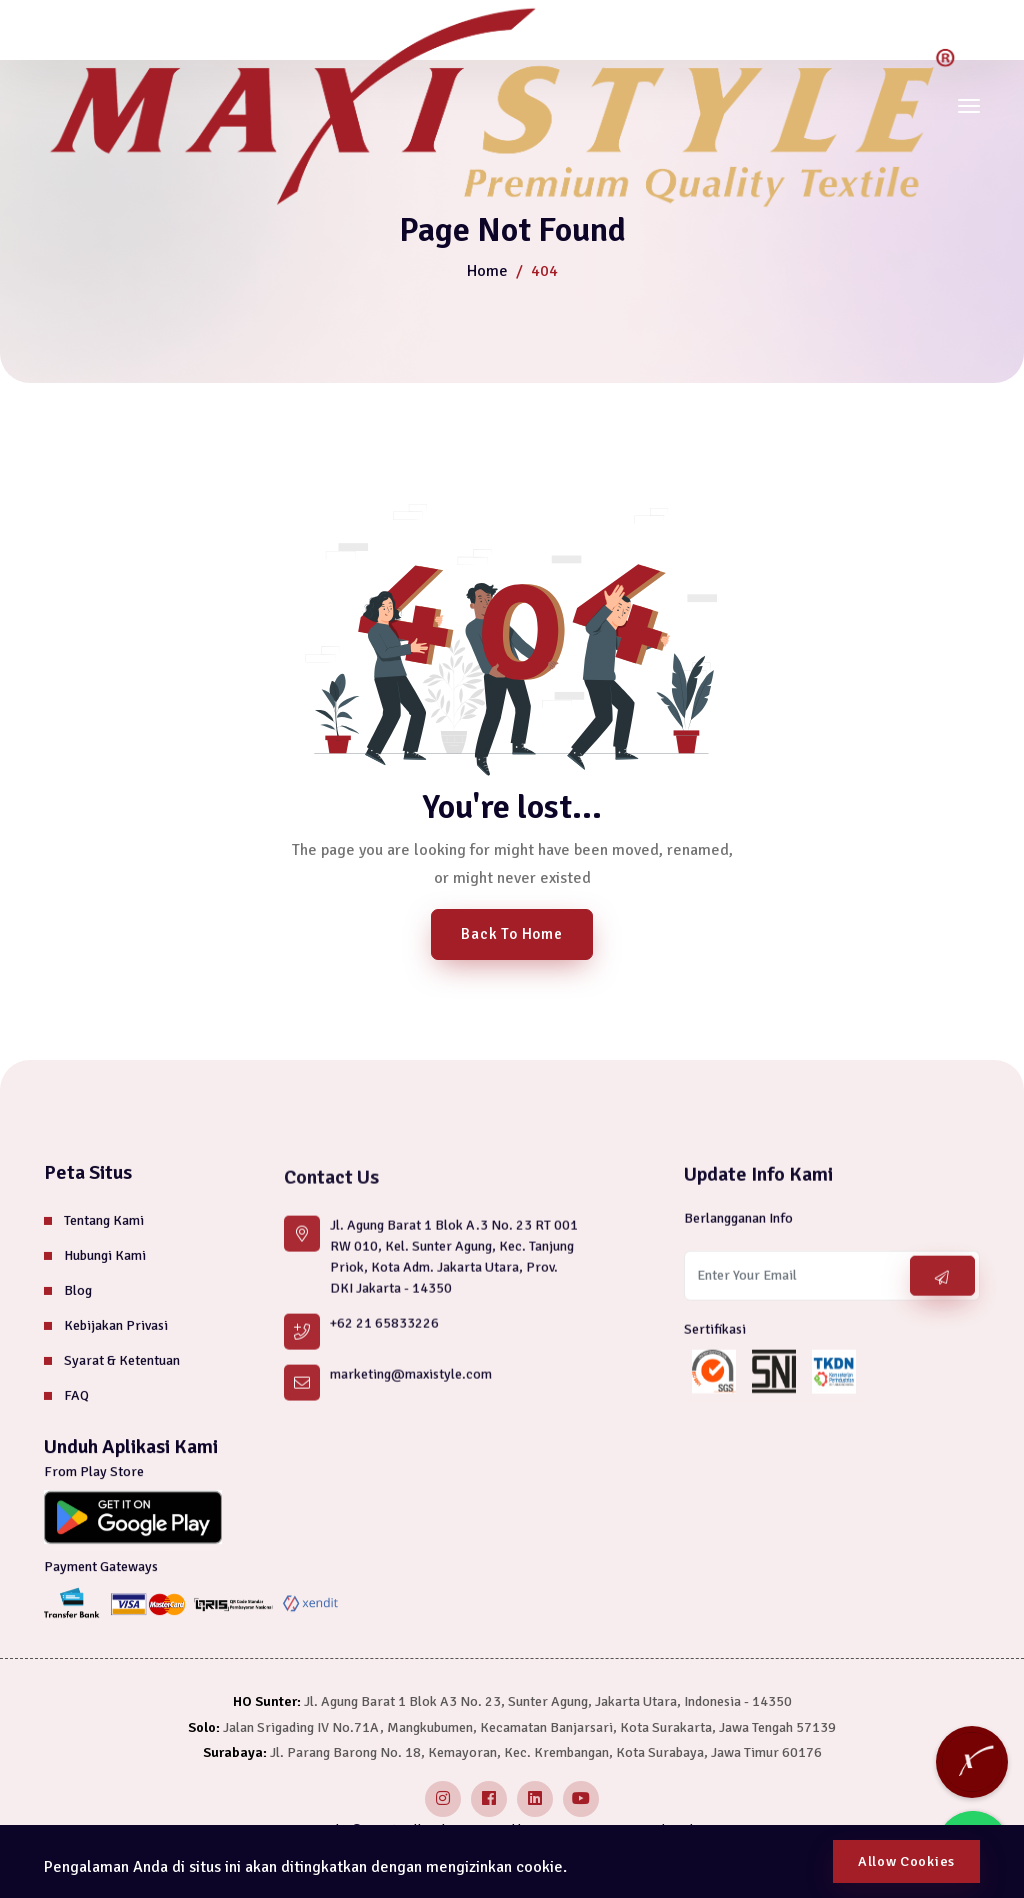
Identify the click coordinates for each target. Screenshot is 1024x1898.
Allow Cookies (906, 1861)
